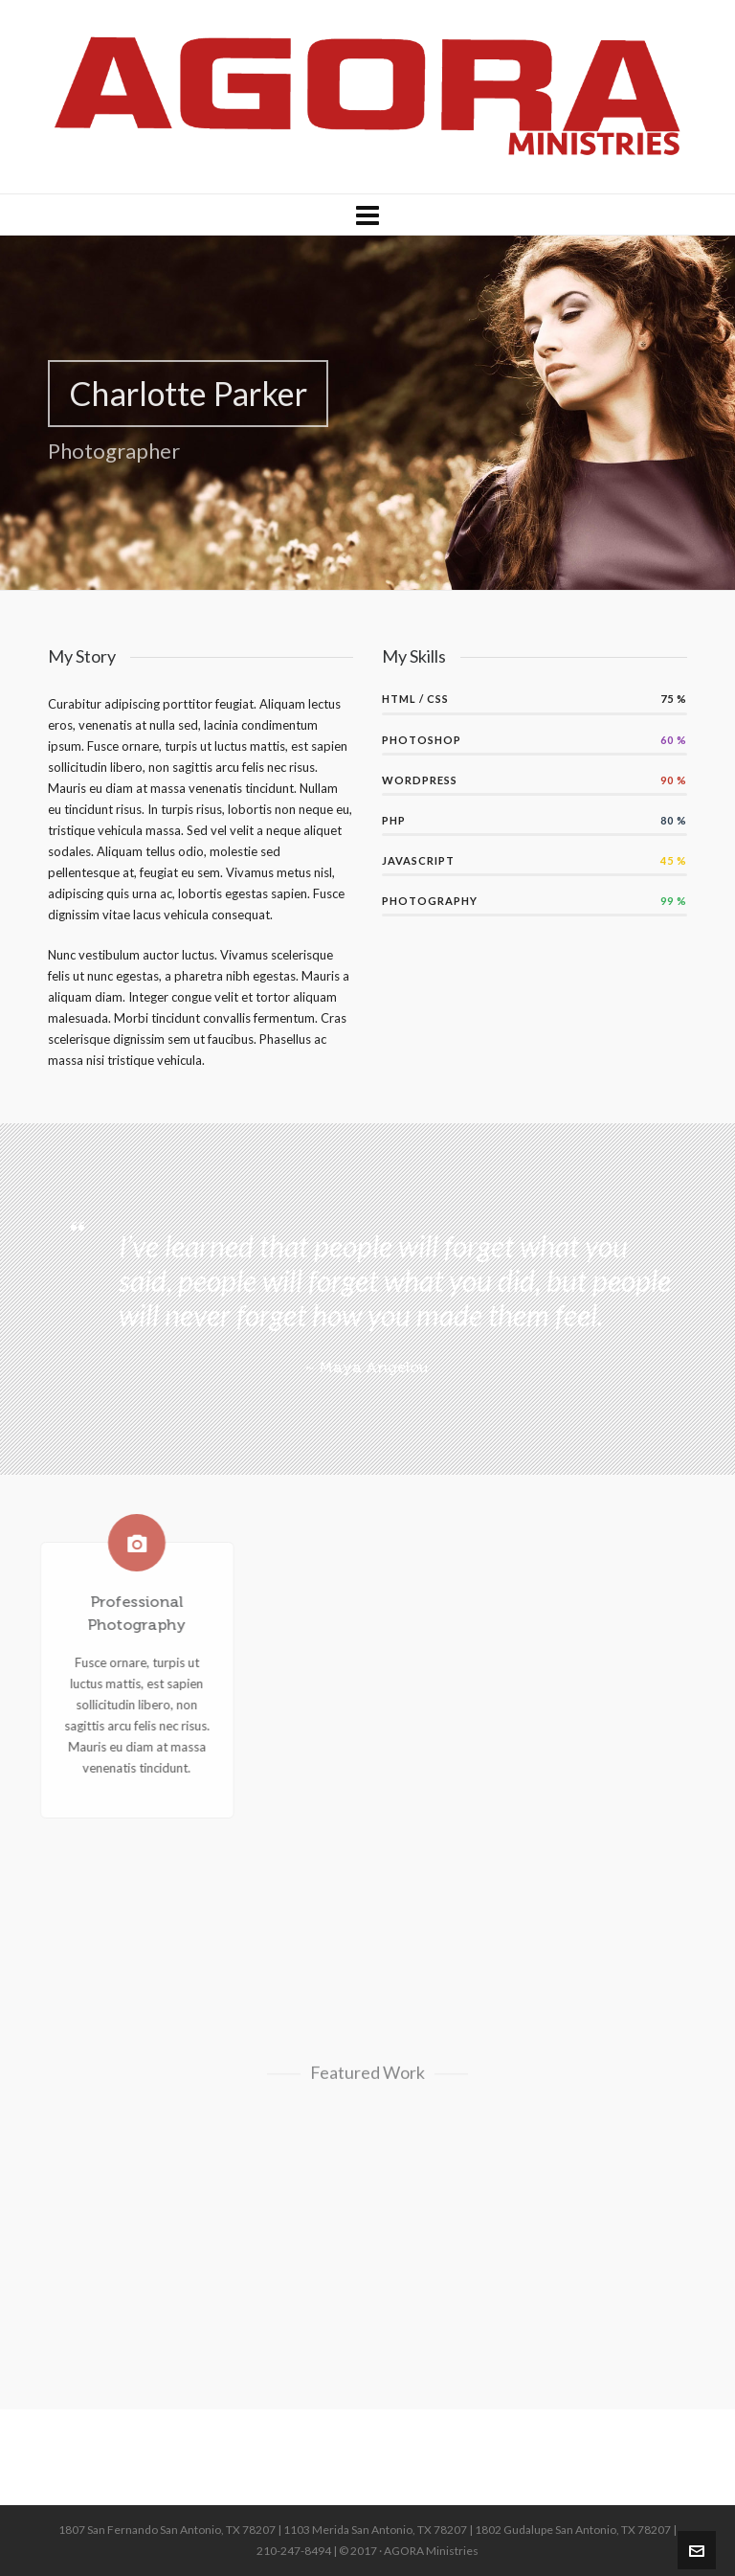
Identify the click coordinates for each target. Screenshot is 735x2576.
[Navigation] (367, 214)
